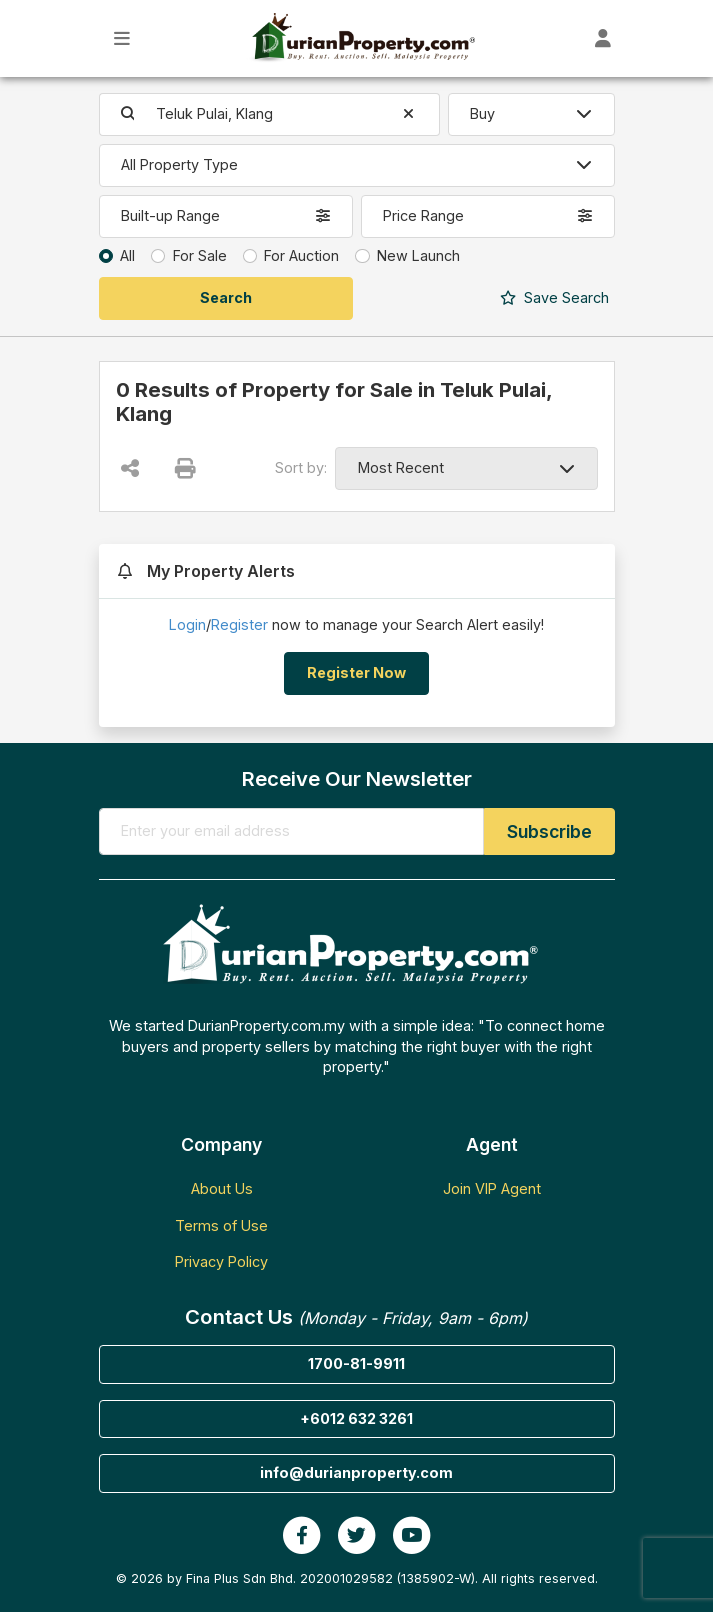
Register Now (356, 672)
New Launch (418, 255)
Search (554, 297)
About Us (222, 1188)
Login (187, 624)
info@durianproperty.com (356, 1472)
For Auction (301, 255)
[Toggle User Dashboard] (603, 38)
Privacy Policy (221, 1261)
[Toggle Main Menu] (122, 38)
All (127, 255)
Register (239, 624)
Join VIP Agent (492, 1188)
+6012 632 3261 (356, 1418)
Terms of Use (221, 1225)
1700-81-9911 (356, 1363)
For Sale (200, 255)
